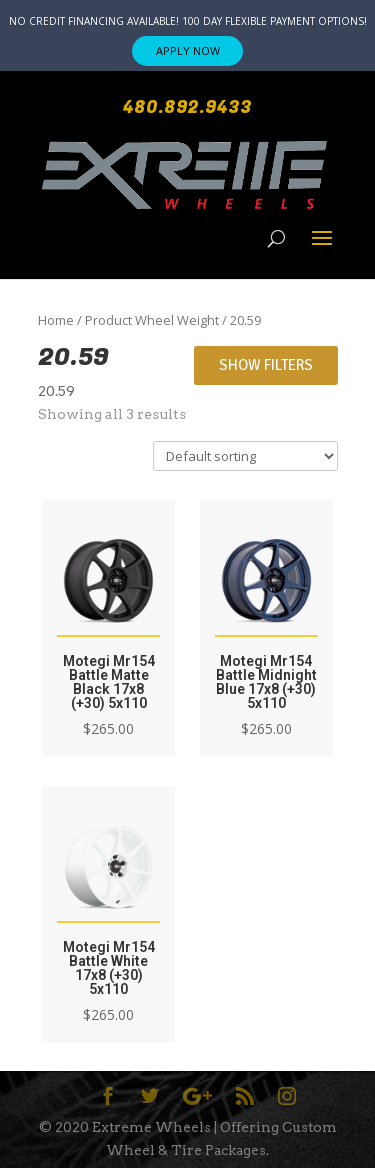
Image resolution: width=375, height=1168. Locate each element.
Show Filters (266, 365)
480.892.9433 (187, 107)
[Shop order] (245, 456)
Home (56, 320)
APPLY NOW (188, 50)
